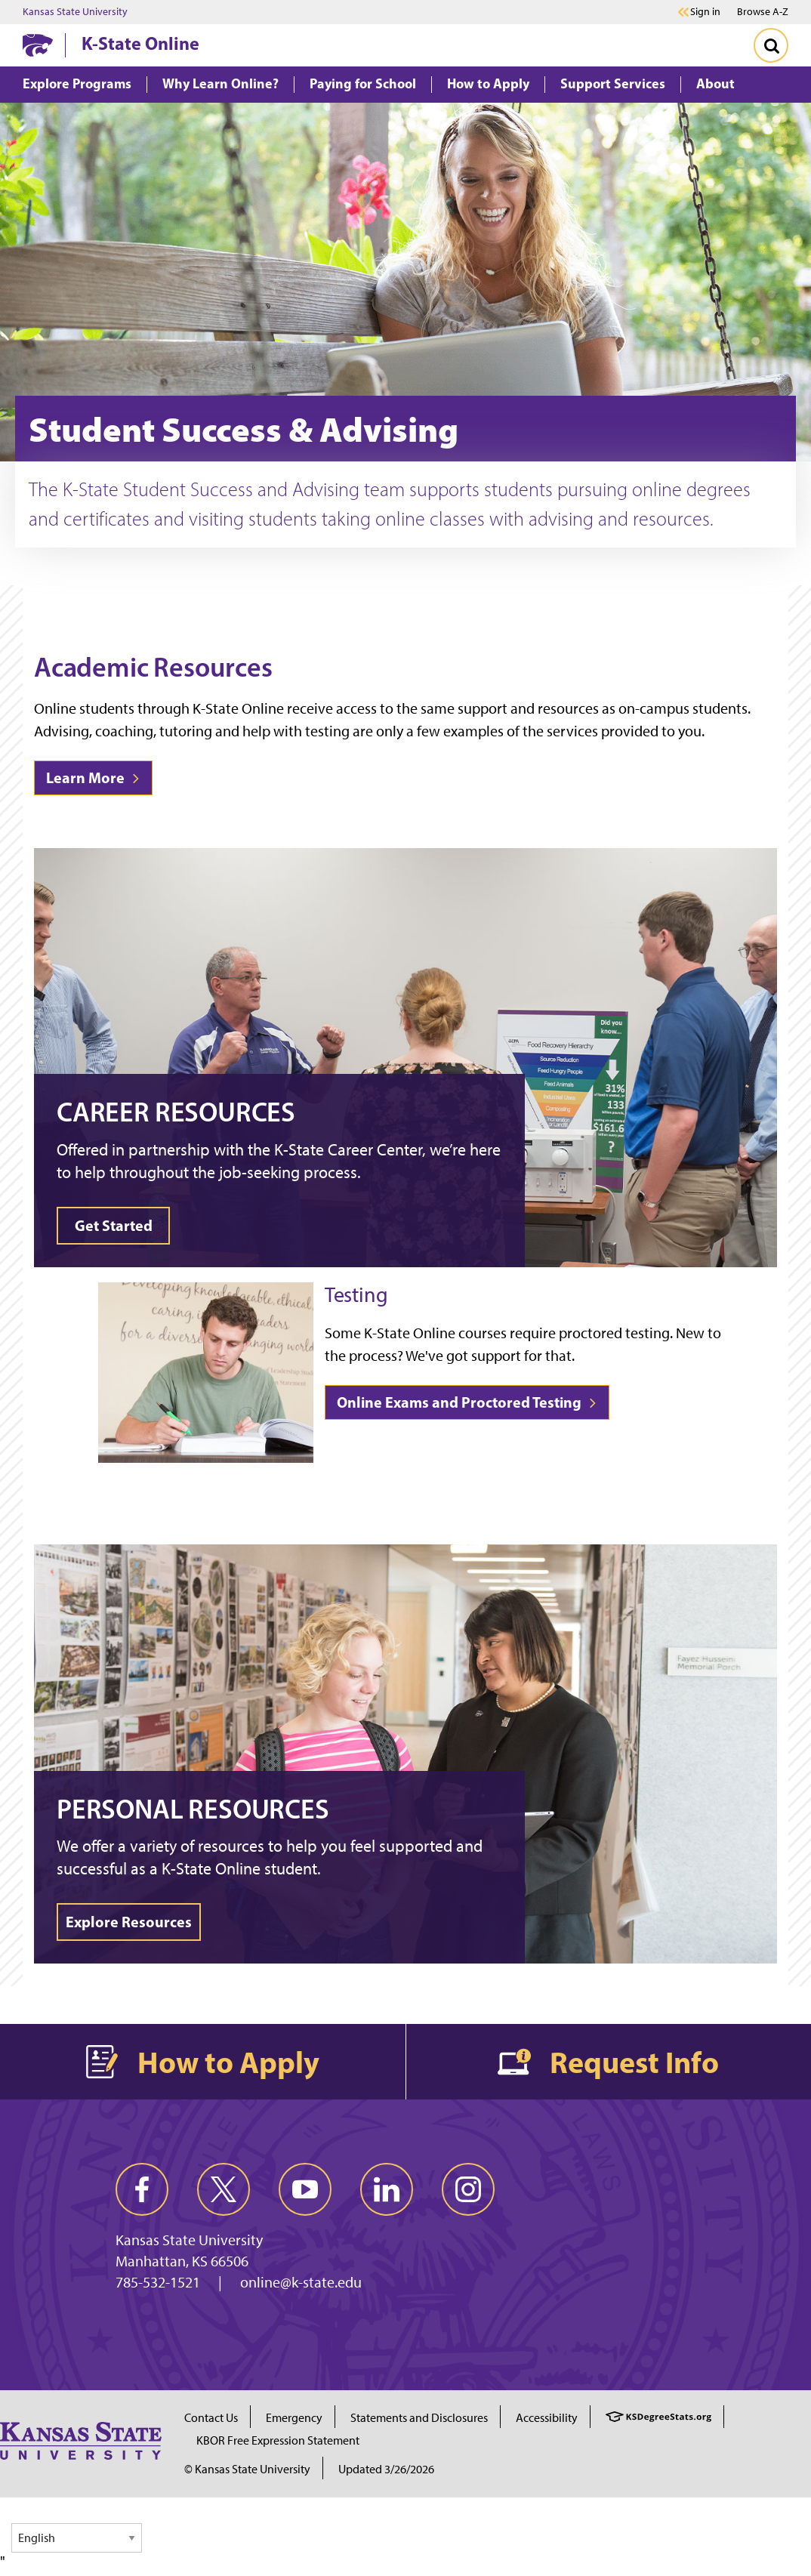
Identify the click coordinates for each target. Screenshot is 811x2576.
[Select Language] (76, 2538)
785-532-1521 (158, 2282)
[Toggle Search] (771, 45)
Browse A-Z (762, 11)
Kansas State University (75, 12)
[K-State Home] (38, 45)
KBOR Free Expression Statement (277, 2440)
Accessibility (547, 2418)
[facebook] (142, 2189)
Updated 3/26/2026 (386, 2469)
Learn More (93, 777)
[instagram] (468, 2189)
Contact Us (211, 2418)
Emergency (294, 2418)
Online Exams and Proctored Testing (467, 1402)
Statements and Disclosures (419, 2418)
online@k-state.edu (301, 2282)
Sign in (705, 12)
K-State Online (140, 43)
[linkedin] (386, 2189)
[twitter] (223, 2189)
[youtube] (305, 2189)
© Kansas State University (247, 2469)
